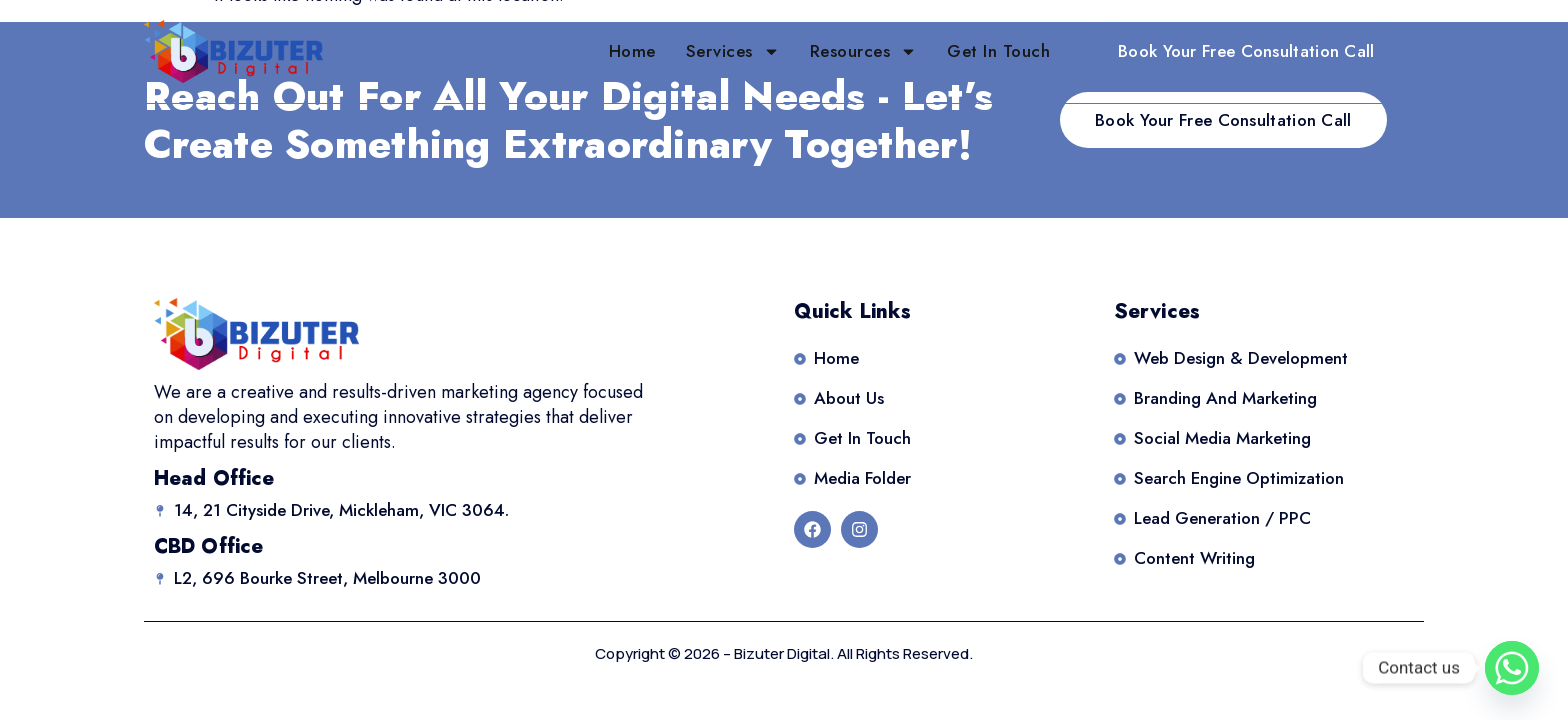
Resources (864, 51)
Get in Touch (998, 51)
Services (733, 51)
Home (632, 51)
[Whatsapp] (1512, 668)
